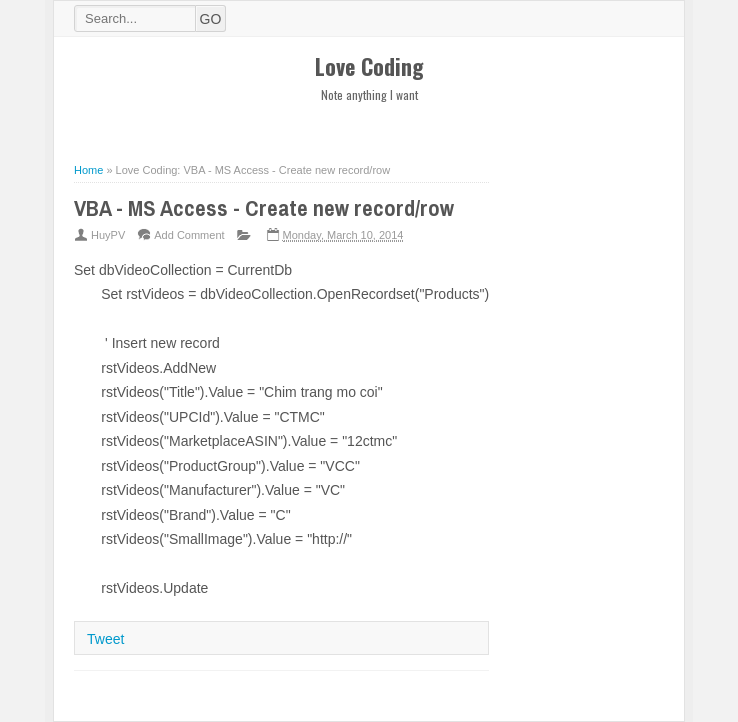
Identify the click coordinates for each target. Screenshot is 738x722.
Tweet (105, 639)
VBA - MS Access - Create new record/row (264, 208)
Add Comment (189, 235)
